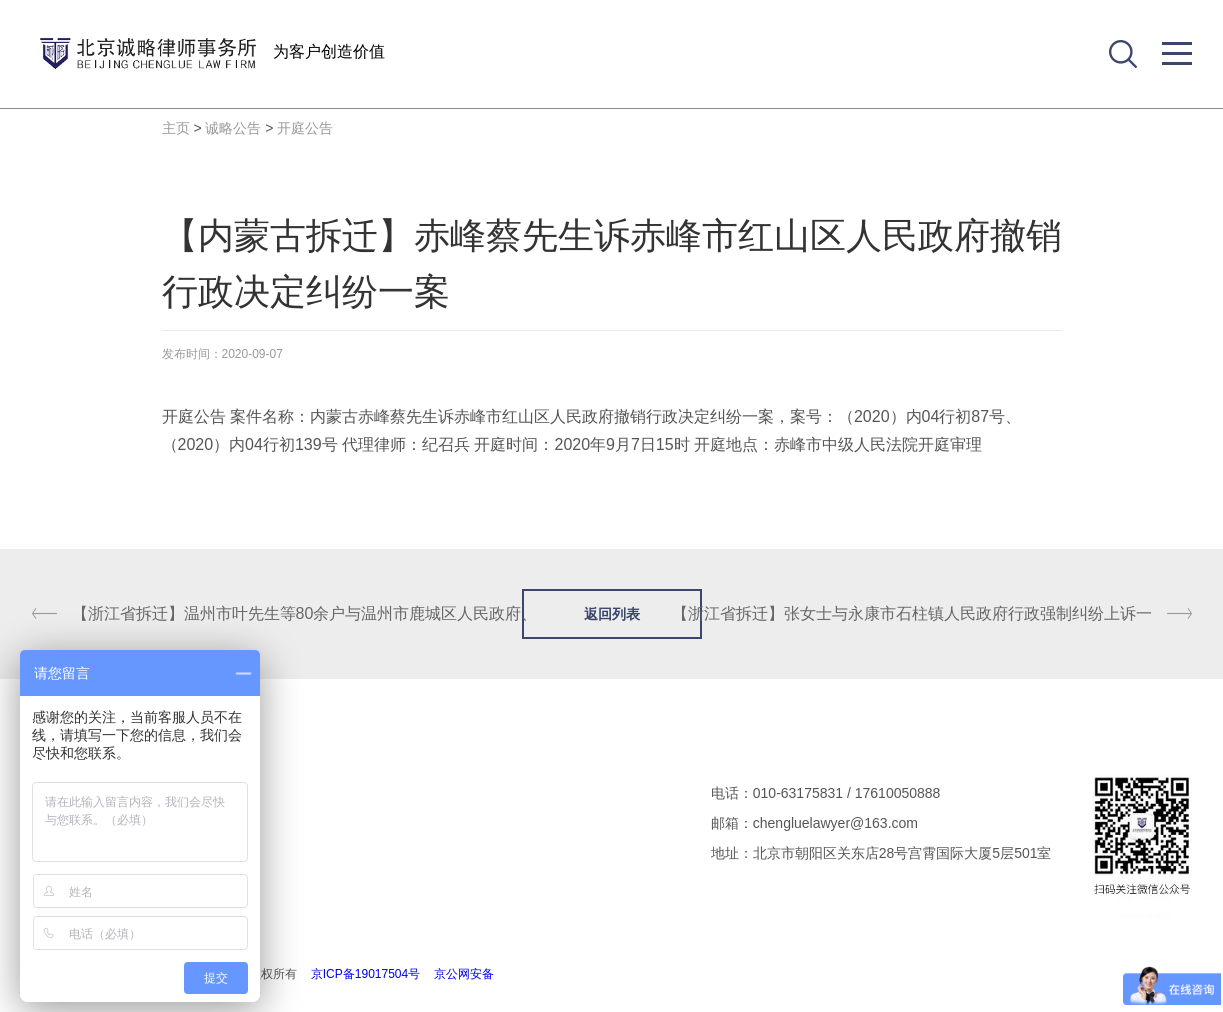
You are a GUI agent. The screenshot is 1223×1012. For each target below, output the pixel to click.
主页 (176, 128)
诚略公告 (233, 128)
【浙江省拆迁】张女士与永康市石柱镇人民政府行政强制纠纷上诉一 (912, 613)
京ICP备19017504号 (365, 974)
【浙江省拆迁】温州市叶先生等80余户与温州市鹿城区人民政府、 (305, 613)
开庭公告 (305, 128)
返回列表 (612, 614)
